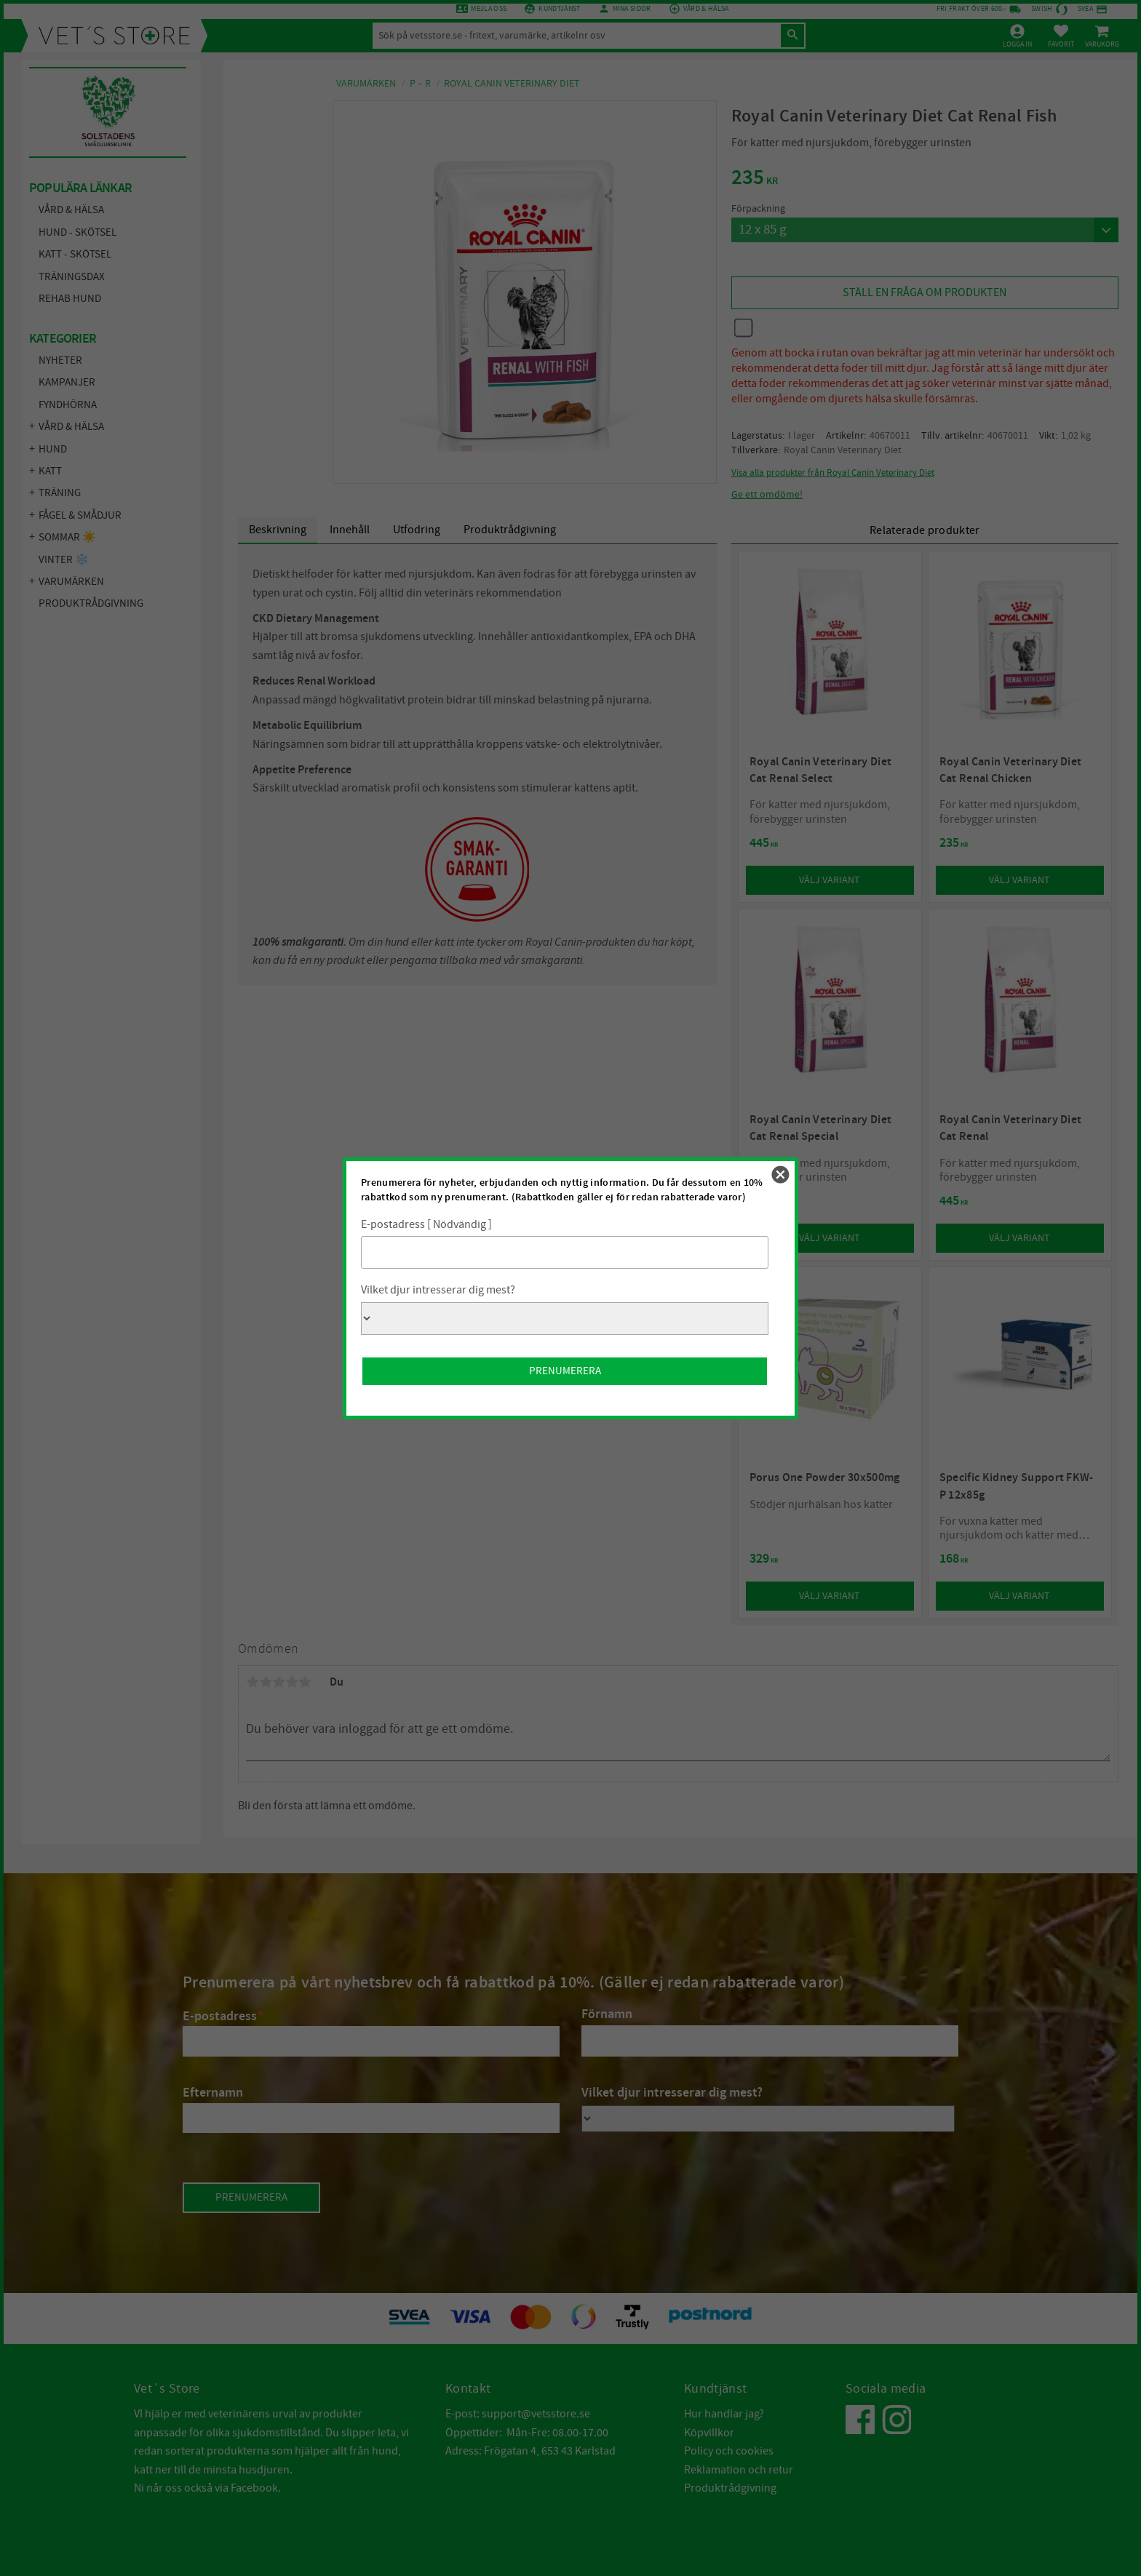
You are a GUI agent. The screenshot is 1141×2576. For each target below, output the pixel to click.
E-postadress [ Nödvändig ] (426, 1224)
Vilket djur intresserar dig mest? (438, 1290)
